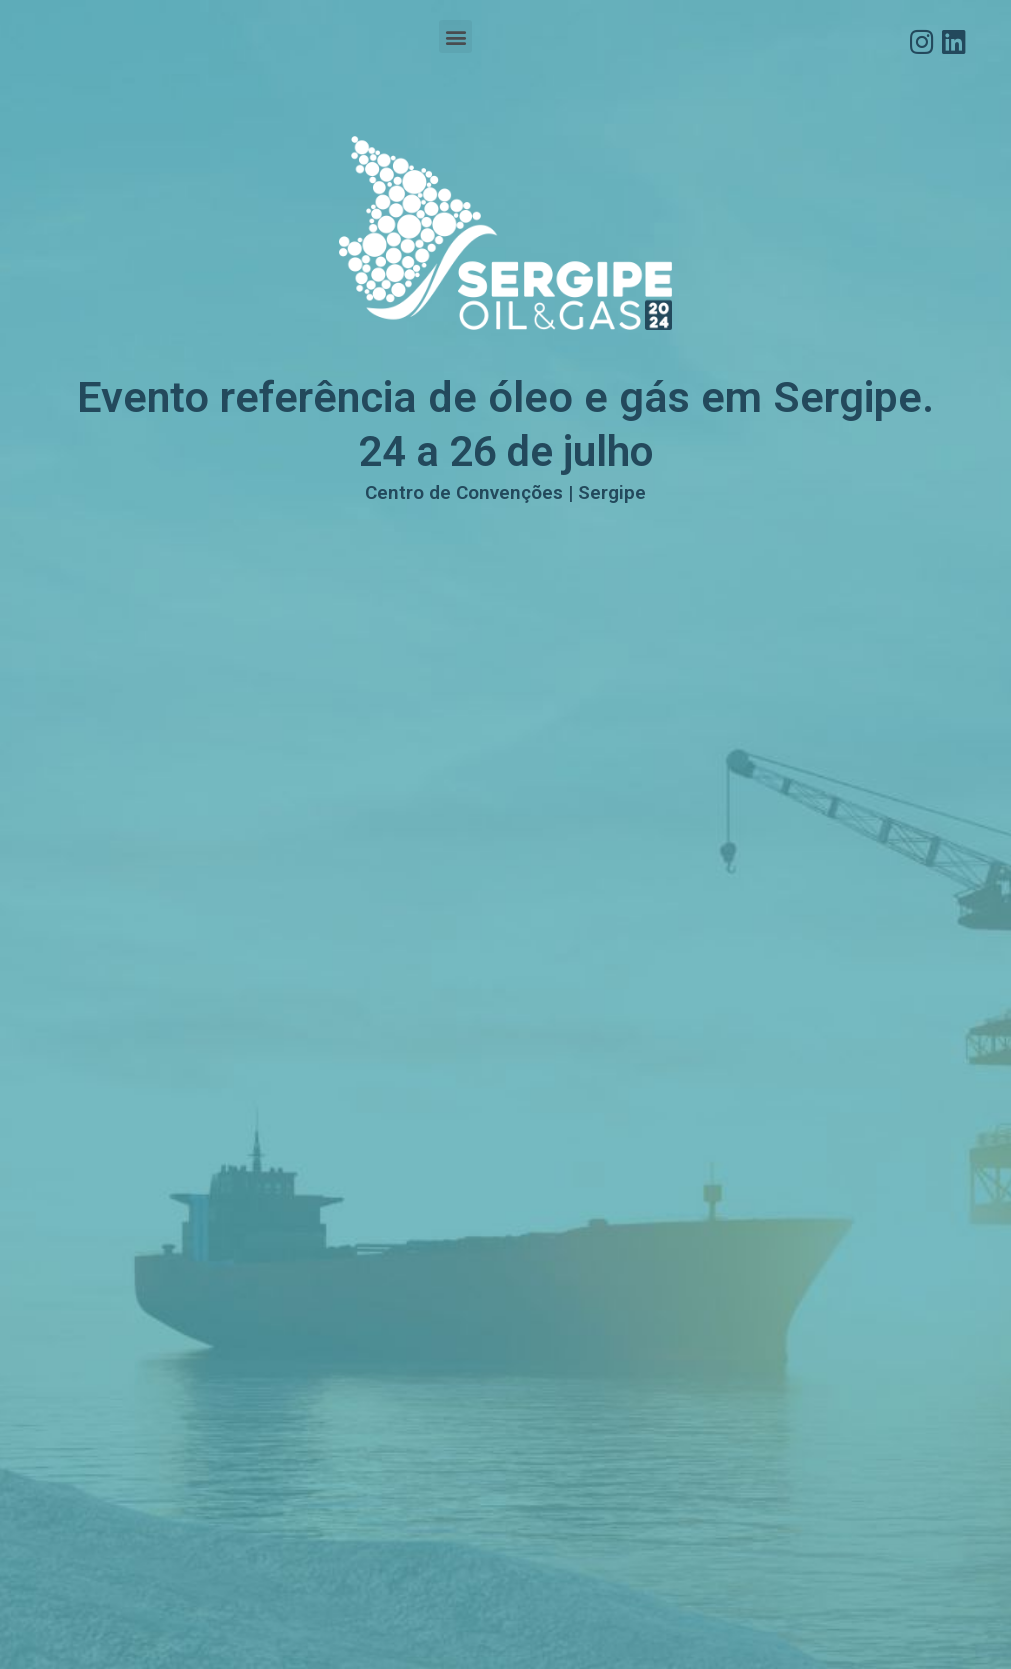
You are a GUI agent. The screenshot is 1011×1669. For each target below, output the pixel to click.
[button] (455, 36)
